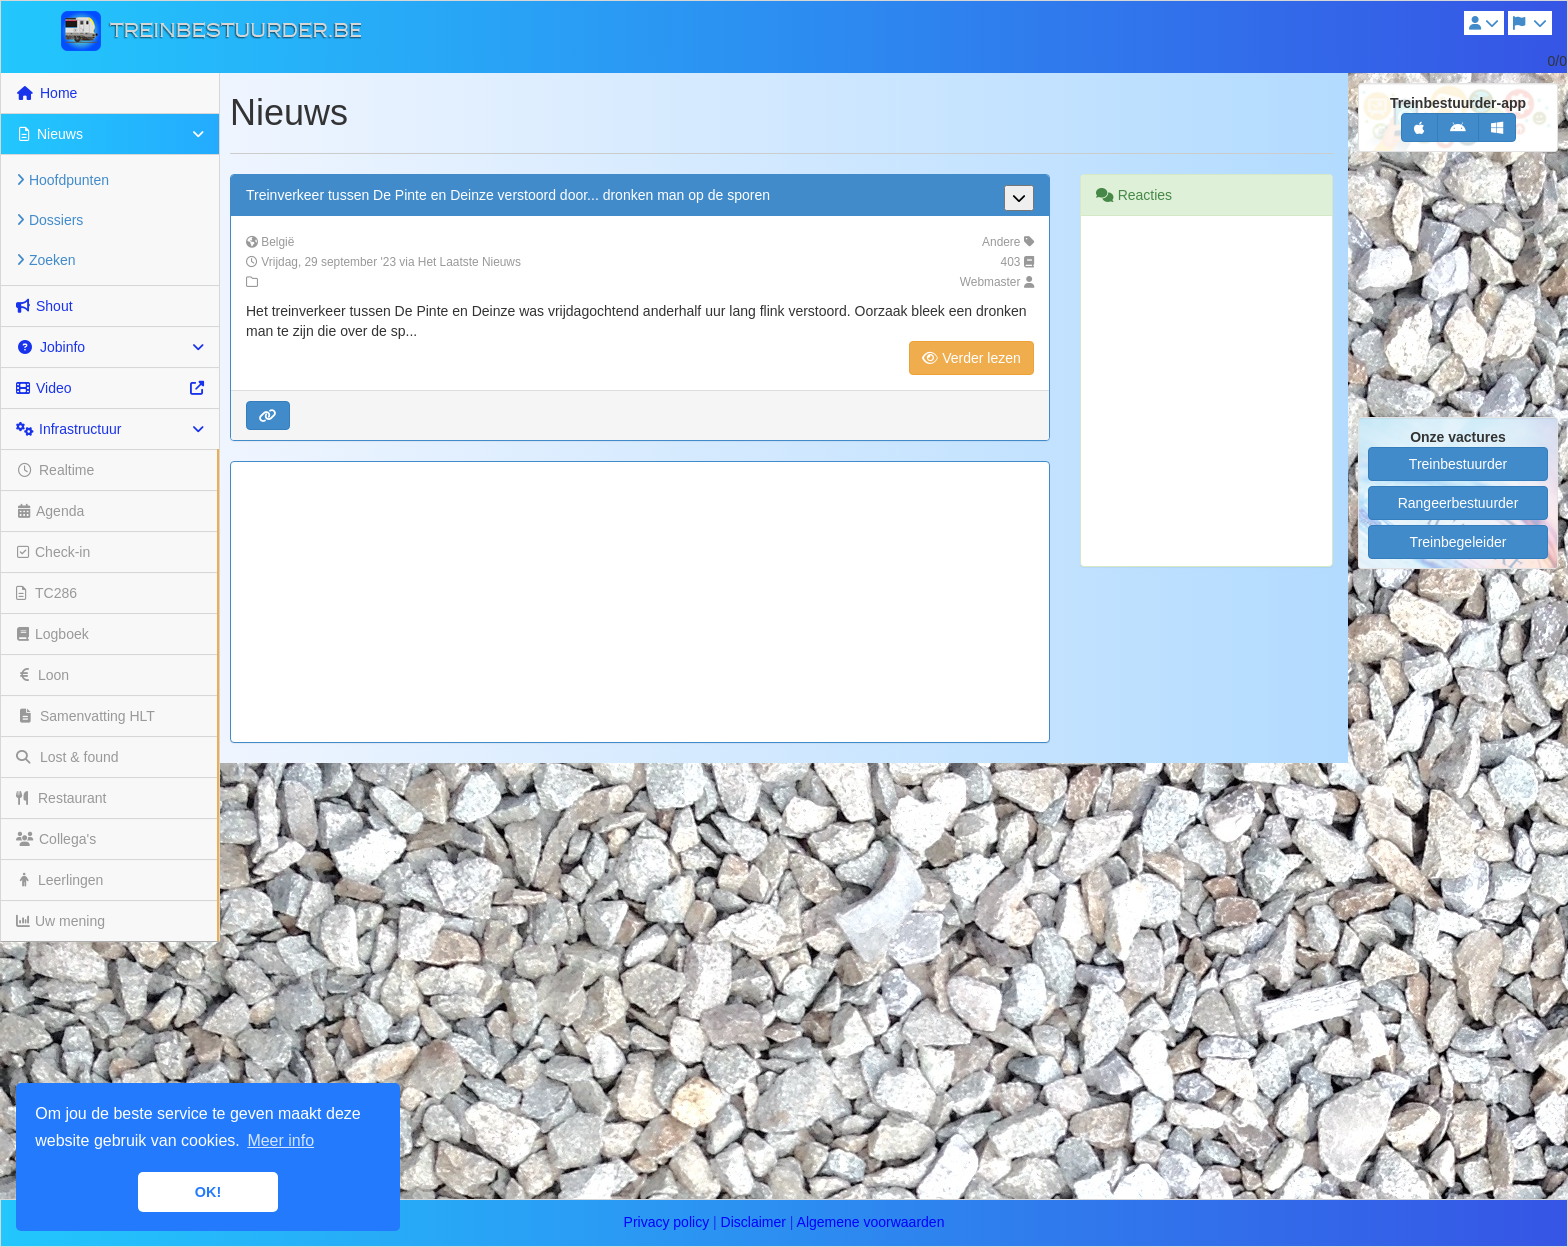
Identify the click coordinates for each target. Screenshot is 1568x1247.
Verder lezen (971, 358)
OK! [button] (208, 1192)
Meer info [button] (280, 1140)
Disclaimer (753, 1222)
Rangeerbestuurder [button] (1458, 503)
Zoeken (46, 260)
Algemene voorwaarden (871, 1222)
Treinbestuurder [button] (1458, 464)
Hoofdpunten (62, 180)
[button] (268, 415)
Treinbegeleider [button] (1458, 542)
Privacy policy (667, 1222)
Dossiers (49, 220)
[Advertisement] (640, 602)
